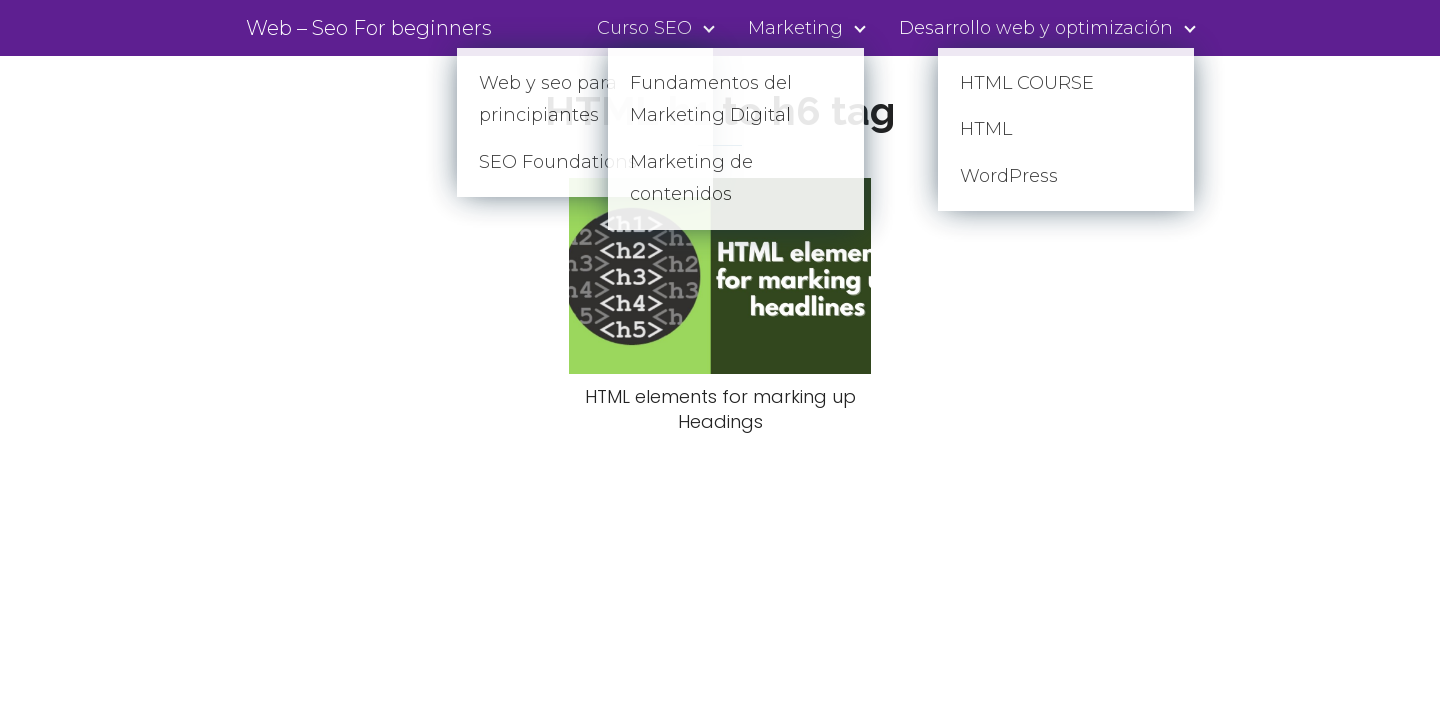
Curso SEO (644, 28)
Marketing (795, 28)
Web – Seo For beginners (369, 28)
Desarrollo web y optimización (1036, 28)
